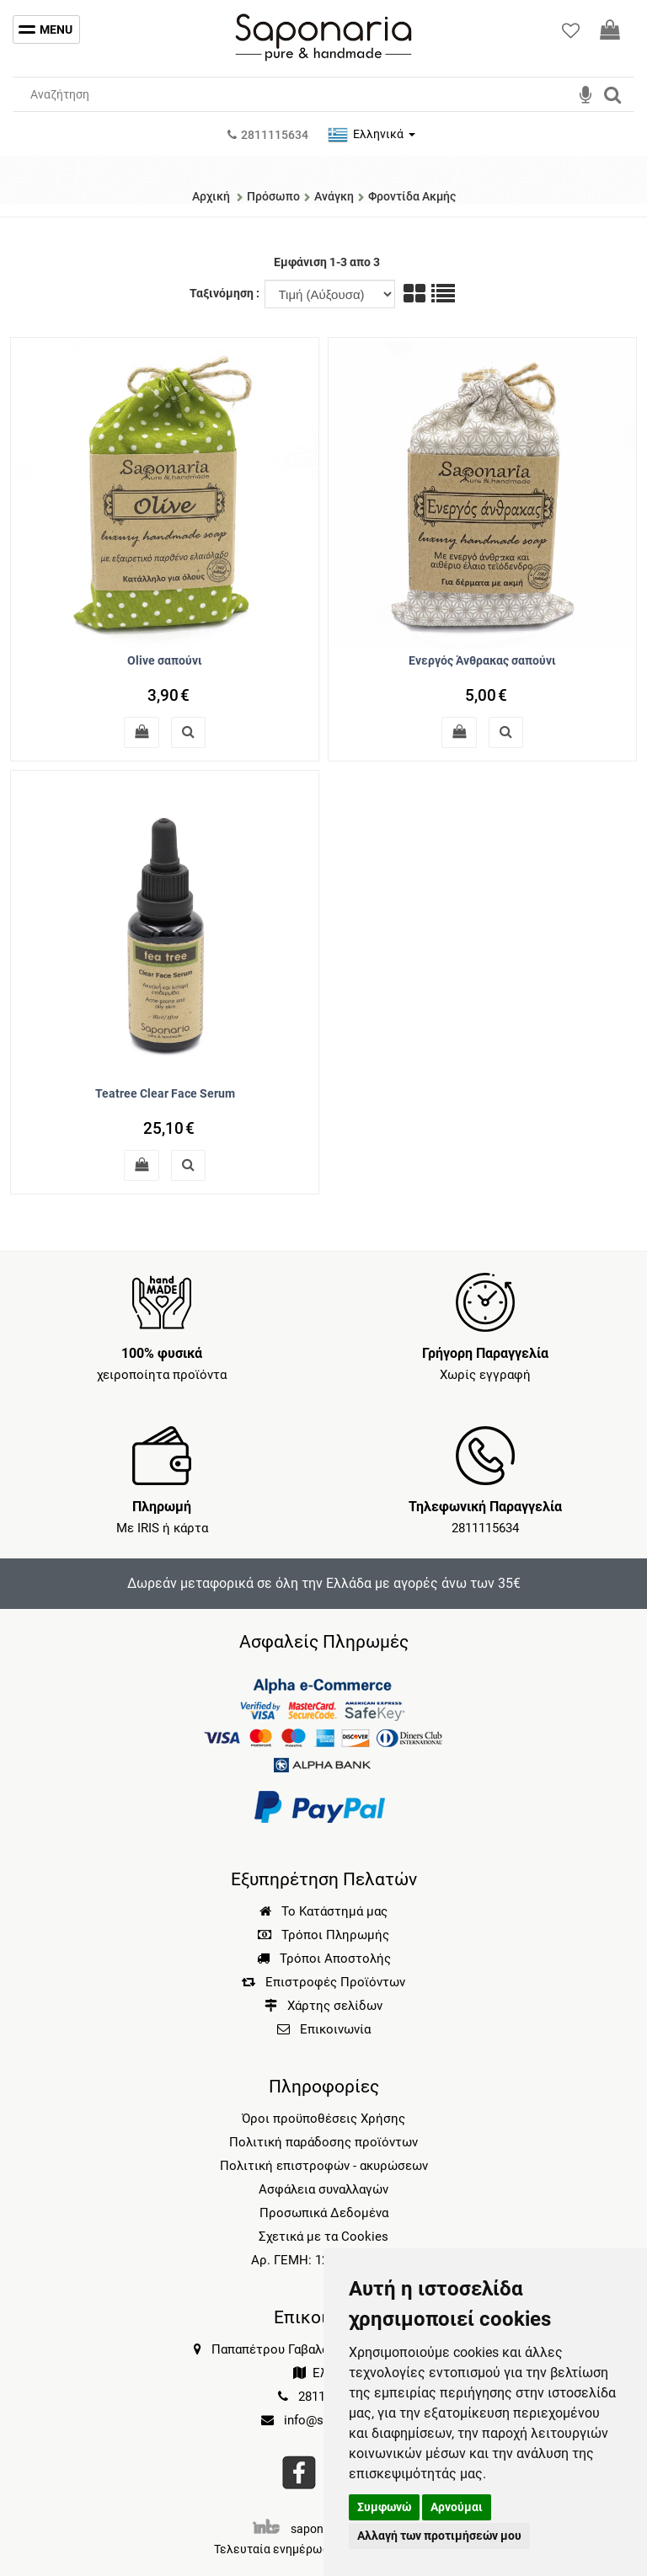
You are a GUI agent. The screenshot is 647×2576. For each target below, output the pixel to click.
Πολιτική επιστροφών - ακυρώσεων (324, 2165)
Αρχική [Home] (211, 196)
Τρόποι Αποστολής (324, 1958)
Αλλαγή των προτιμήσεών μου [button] (439, 2535)
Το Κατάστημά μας (323, 1911)
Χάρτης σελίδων (323, 2005)
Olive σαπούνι (164, 660)
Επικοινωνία (335, 2029)
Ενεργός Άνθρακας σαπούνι (482, 660)
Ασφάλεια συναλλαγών (323, 2189)
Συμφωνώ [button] (384, 2507)
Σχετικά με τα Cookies (323, 2236)
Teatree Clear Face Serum (165, 1093)
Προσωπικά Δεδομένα (323, 2213)
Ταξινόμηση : (226, 293)
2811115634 (485, 1528)
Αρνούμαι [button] (456, 2507)
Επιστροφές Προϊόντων (323, 1982)
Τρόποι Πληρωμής (323, 1935)
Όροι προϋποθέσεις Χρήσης (323, 2118)
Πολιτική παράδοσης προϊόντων (323, 2142)
